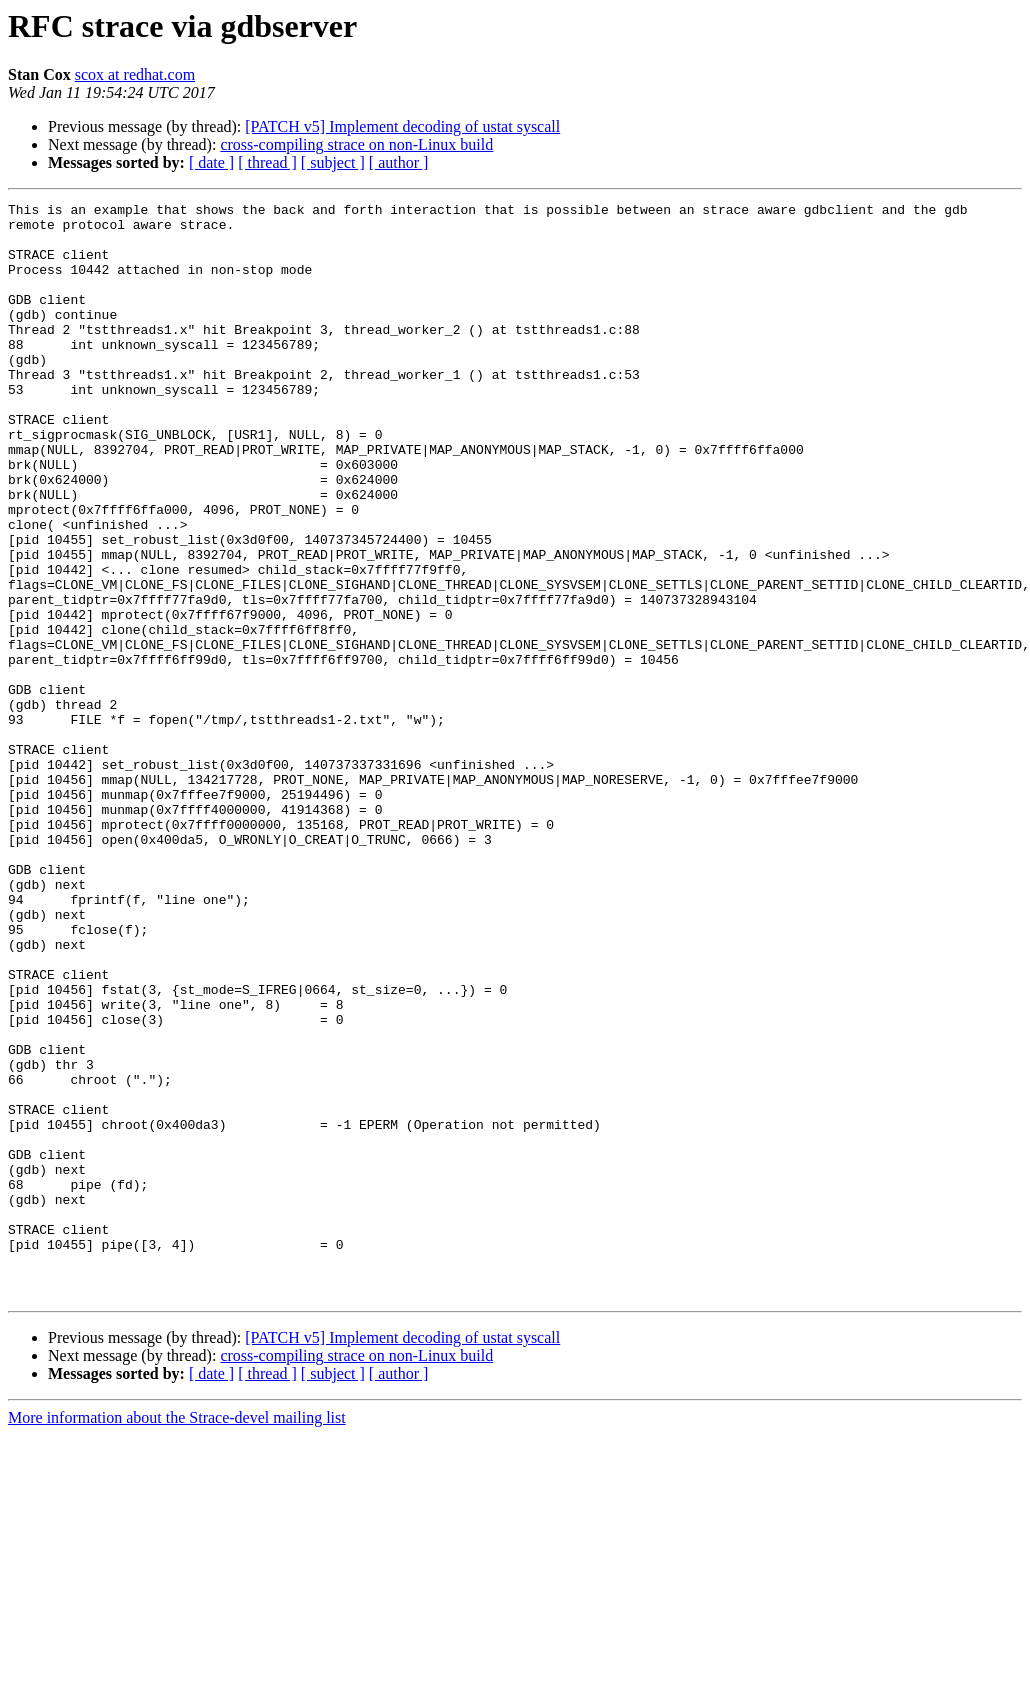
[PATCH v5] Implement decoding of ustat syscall (402, 126)
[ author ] (399, 162)
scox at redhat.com (135, 74)
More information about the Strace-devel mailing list (177, 1636)
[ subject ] (333, 162)
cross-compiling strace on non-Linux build (356, 144)
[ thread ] (267, 162)
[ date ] (211, 162)
